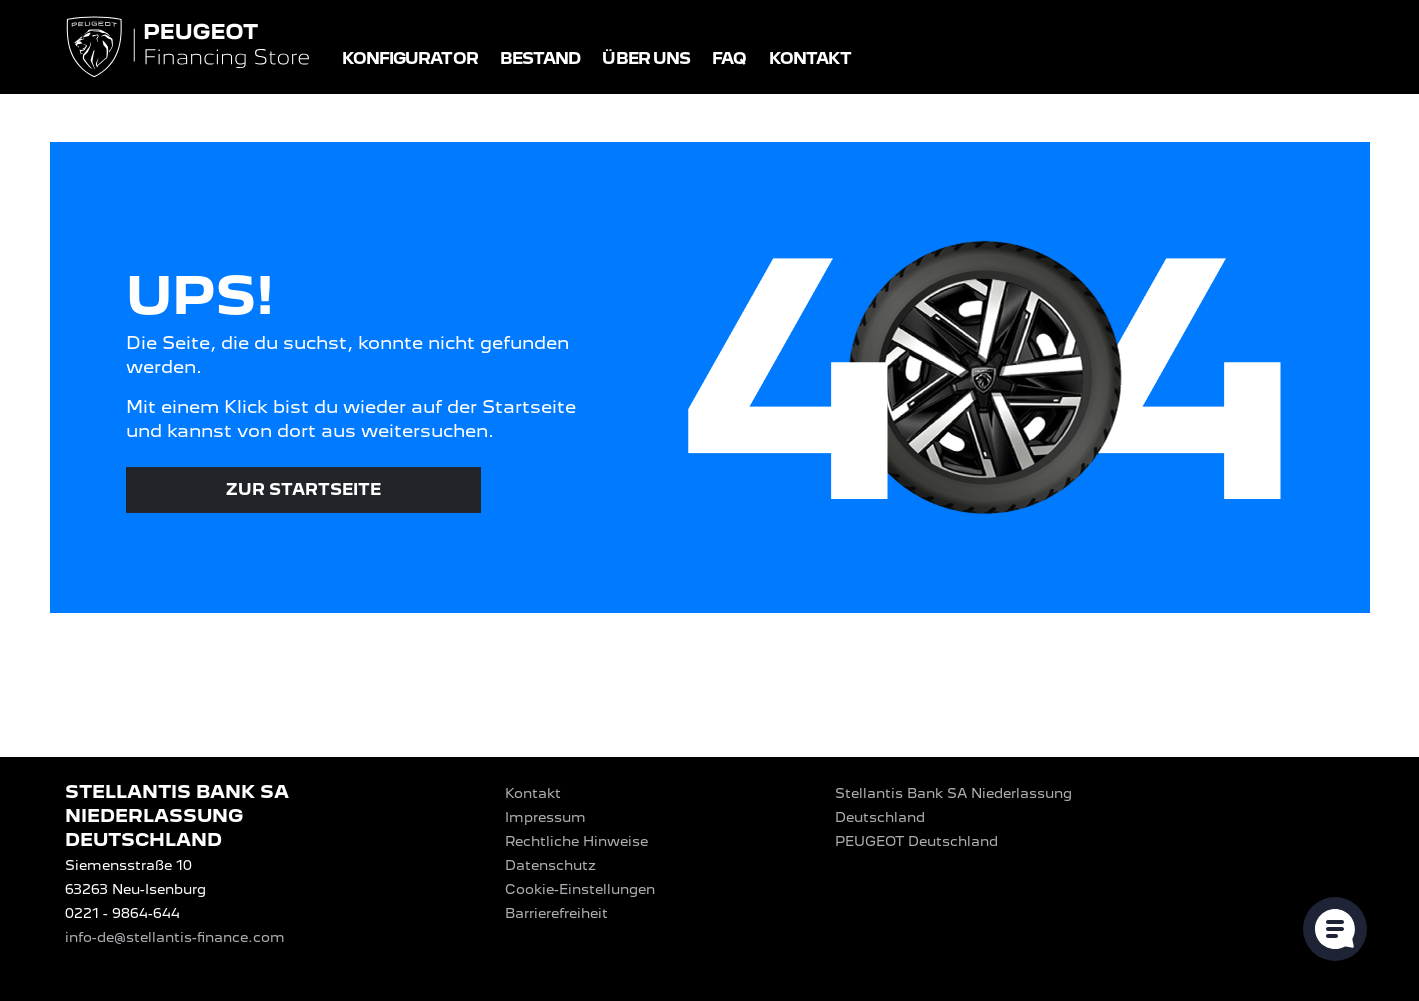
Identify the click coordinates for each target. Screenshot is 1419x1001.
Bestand (540, 58)
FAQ (729, 58)
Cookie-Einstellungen (580, 889)
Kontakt (810, 58)
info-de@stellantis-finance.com (175, 937)
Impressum (545, 817)
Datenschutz (550, 865)
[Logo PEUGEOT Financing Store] (190, 48)
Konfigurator (410, 58)
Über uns (646, 58)
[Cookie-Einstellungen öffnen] (1335, 929)
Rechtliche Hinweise (576, 841)
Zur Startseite (303, 489)
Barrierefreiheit (556, 913)
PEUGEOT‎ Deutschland (916, 841)
